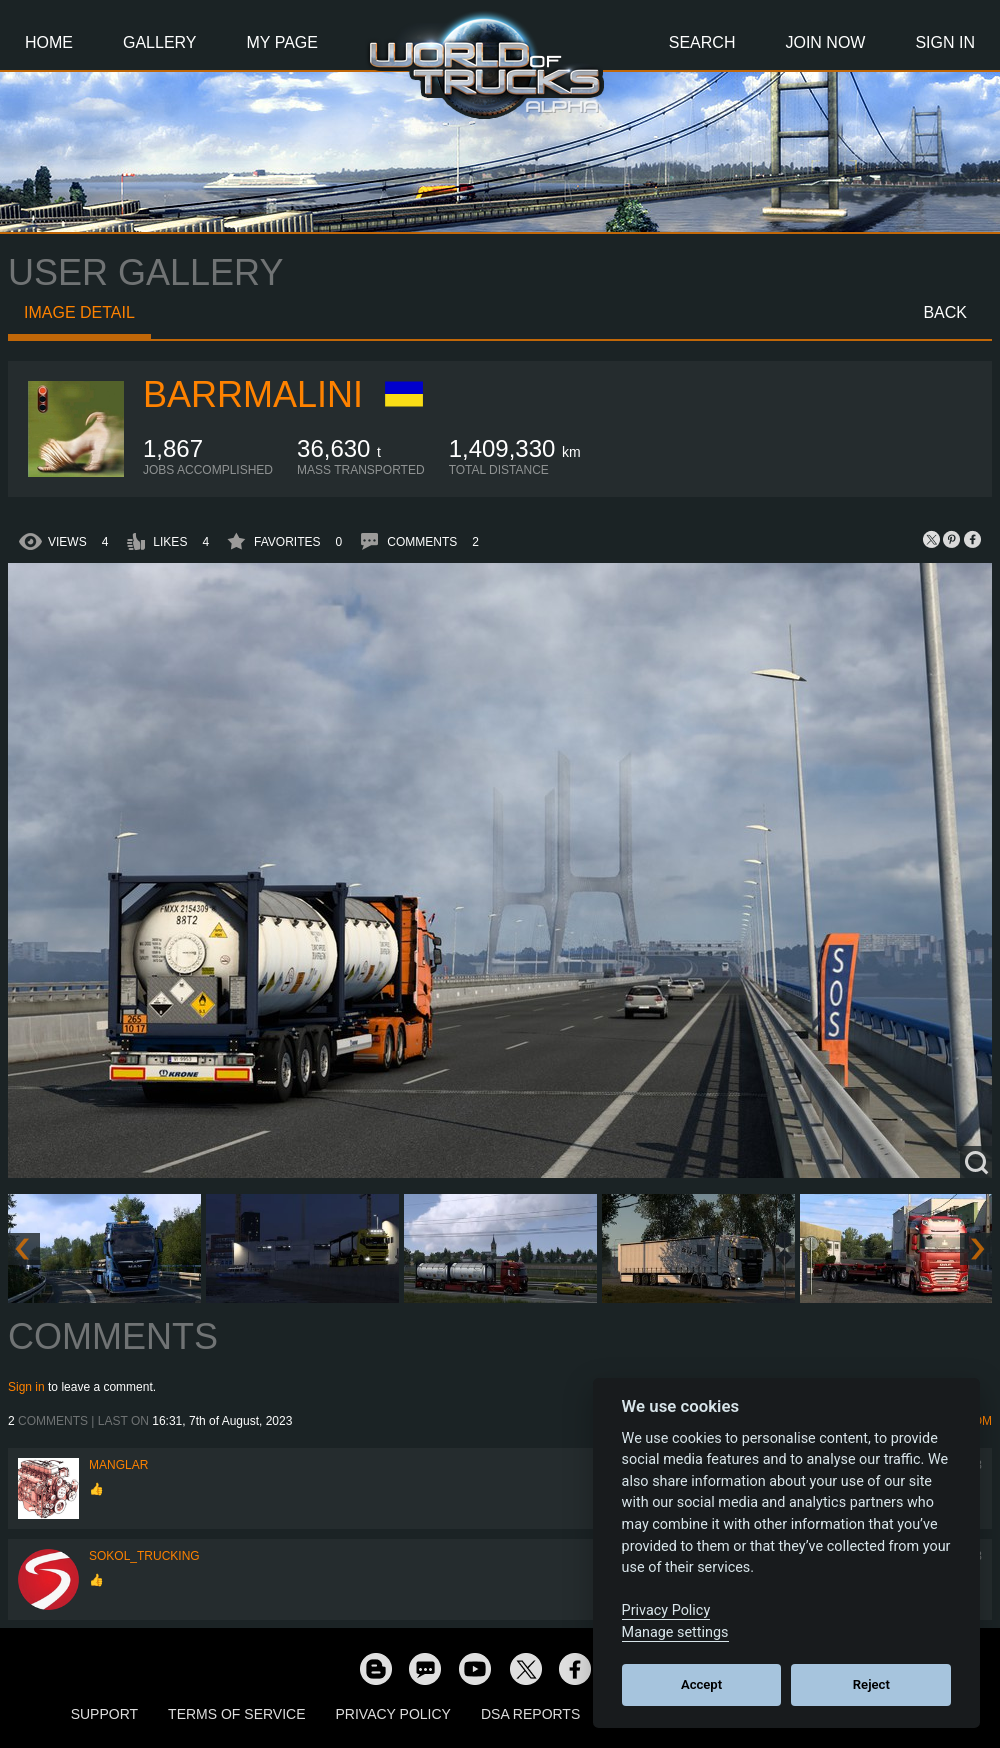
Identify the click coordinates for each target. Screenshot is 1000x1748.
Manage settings (675, 1632)
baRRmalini (253, 394)
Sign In (945, 42)
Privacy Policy (393, 1714)
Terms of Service (236, 1714)
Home (49, 42)
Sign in (26, 1387)
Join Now (825, 42)
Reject (871, 1684)
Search (702, 42)
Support (104, 1714)
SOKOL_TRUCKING (144, 1556)
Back (945, 312)
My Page (282, 42)
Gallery (160, 42)
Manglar (118, 1465)
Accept (701, 1684)
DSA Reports (530, 1714)
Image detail (79, 312)
